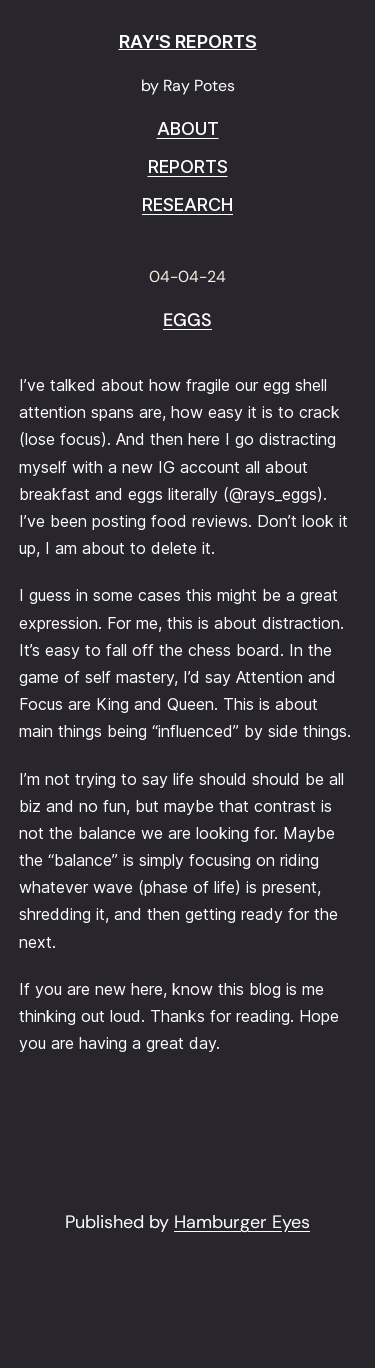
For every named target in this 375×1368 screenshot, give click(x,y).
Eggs (187, 321)
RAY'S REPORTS (188, 41)
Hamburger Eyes (242, 1222)
